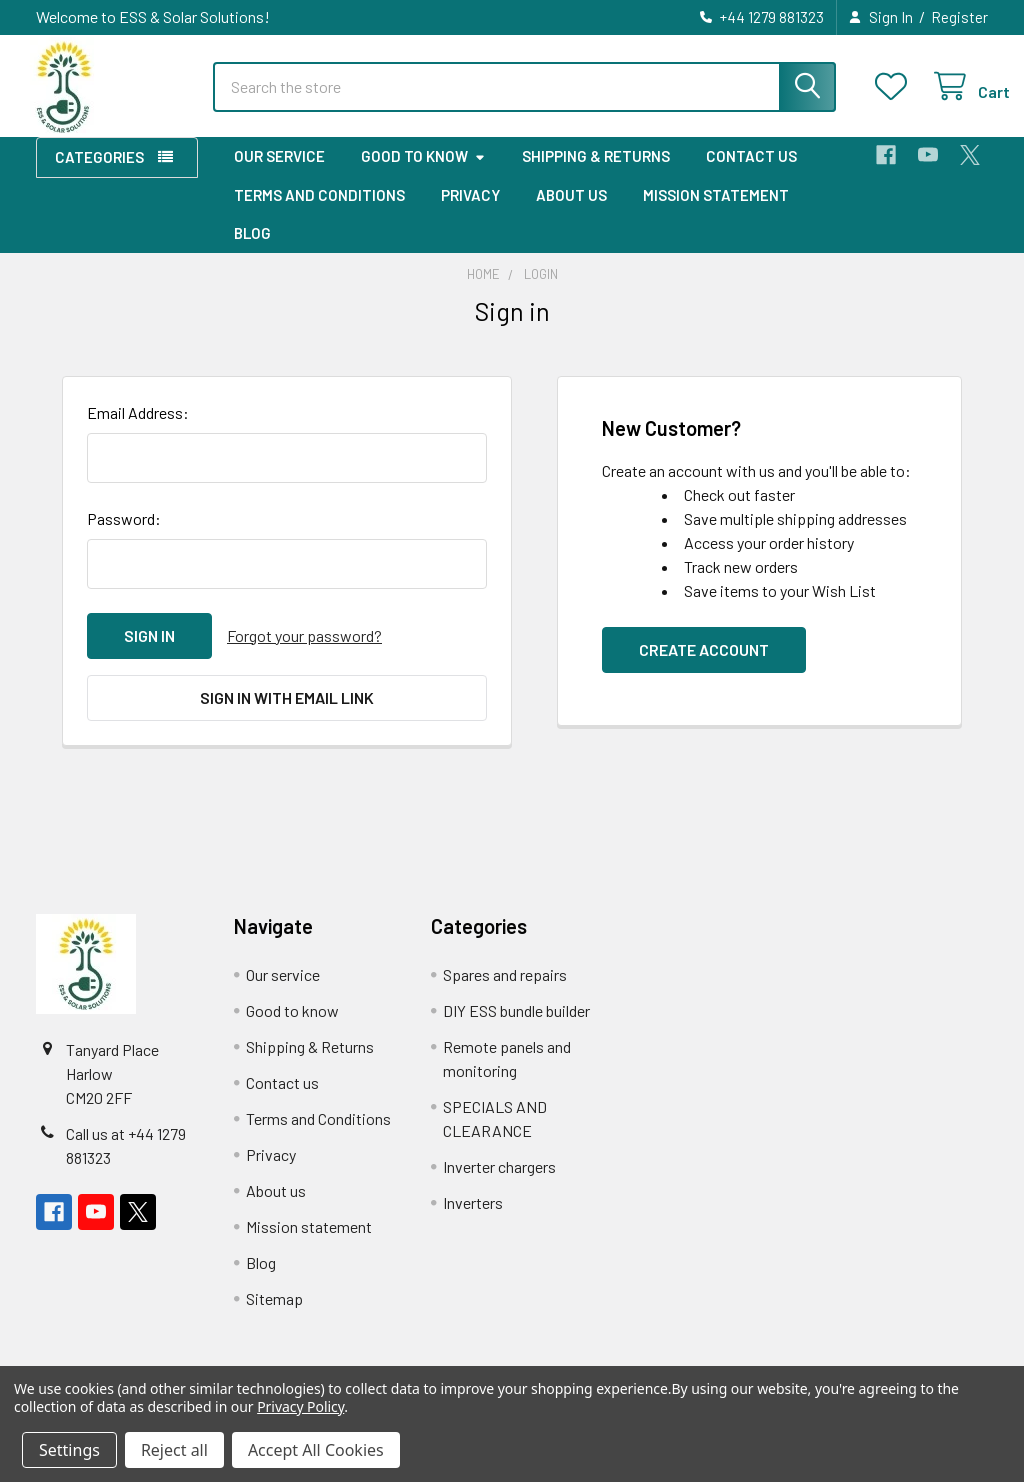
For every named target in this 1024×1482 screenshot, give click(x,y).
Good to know (423, 173)
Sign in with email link (287, 713)
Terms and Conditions (319, 211)
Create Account (704, 665)
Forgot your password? (304, 651)
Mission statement (716, 211)
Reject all (174, 1450)
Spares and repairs (505, 990)
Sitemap (274, 1314)
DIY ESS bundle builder (516, 1026)
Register (959, 17)
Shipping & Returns (596, 173)
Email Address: (138, 428)
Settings (69, 1450)
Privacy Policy (300, 1406)
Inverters (473, 1218)
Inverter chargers (499, 1182)
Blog (252, 250)
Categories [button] (99, 174)
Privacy (470, 211)
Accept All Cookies (316, 1450)
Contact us (751, 173)
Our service (279, 173)
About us (571, 211)
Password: (124, 534)
